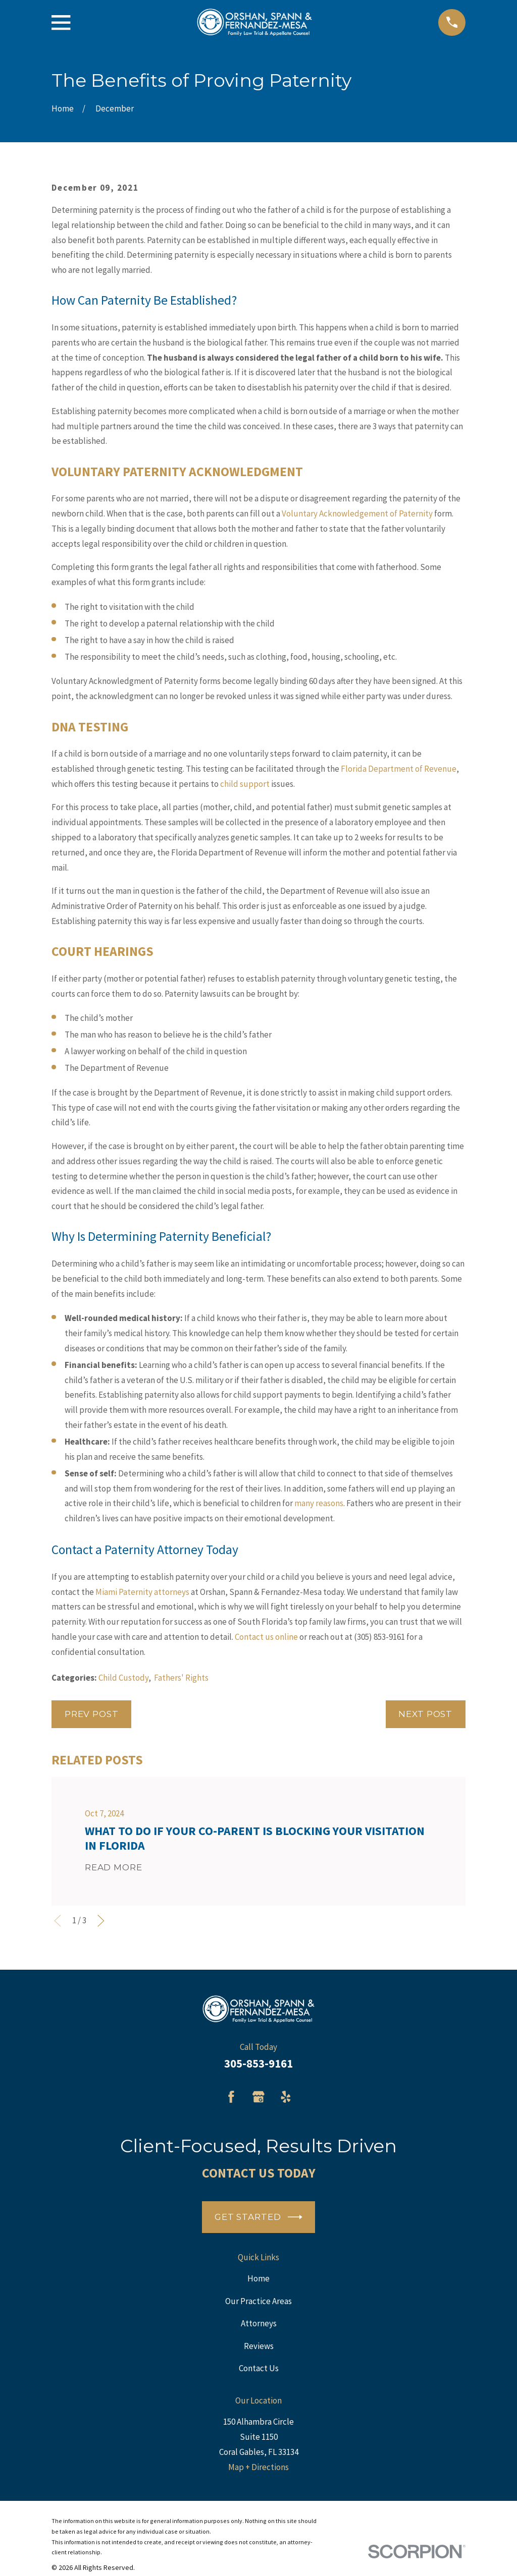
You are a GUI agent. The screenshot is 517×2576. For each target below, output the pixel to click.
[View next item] (101, 1921)
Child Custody (123, 1677)
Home (258, 2278)
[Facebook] (231, 2097)
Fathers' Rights (181, 1677)
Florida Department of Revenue (398, 768)
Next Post (425, 1714)
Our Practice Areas (258, 2301)
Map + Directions (258, 2467)
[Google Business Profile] (258, 2097)
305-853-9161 (258, 2063)
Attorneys (259, 2323)
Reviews (259, 2346)
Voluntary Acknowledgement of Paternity (357, 513)
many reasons (318, 1503)
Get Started (258, 2217)
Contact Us (259, 2368)
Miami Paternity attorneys (142, 1591)
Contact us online (266, 1636)
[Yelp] (286, 2097)
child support (245, 783)
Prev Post (92, 1714)
